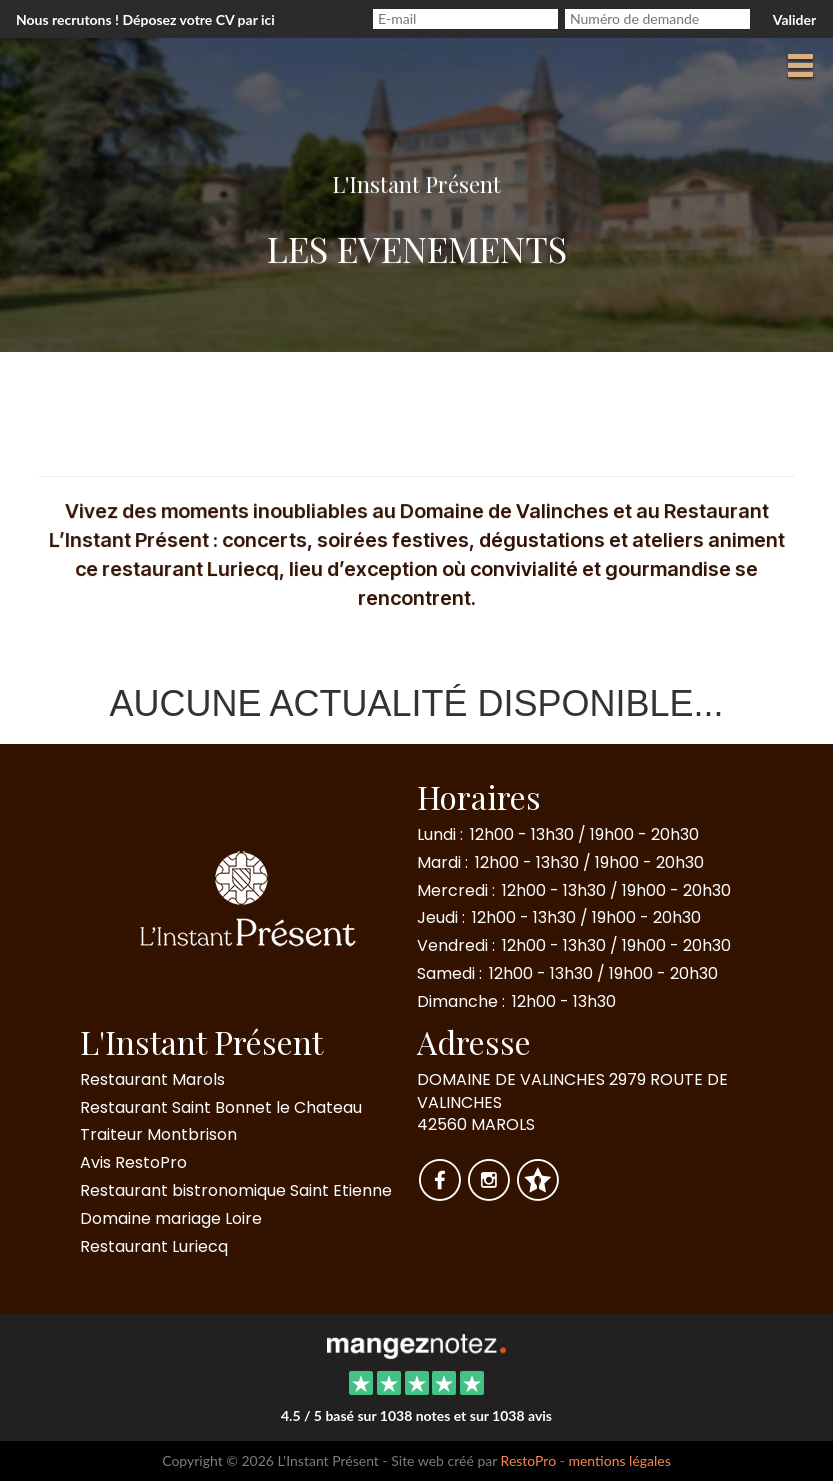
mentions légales (619, 1460)
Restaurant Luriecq (154, 1246)
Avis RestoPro (133, 1162)
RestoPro (529, 1460)
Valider (794, 19)
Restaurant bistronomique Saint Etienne (236, 1190)
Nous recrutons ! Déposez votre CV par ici (145, 19)
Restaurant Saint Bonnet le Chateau (221, 1107)
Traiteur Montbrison (158, 1134)
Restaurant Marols (152, 1079)
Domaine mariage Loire (171, 1218)
